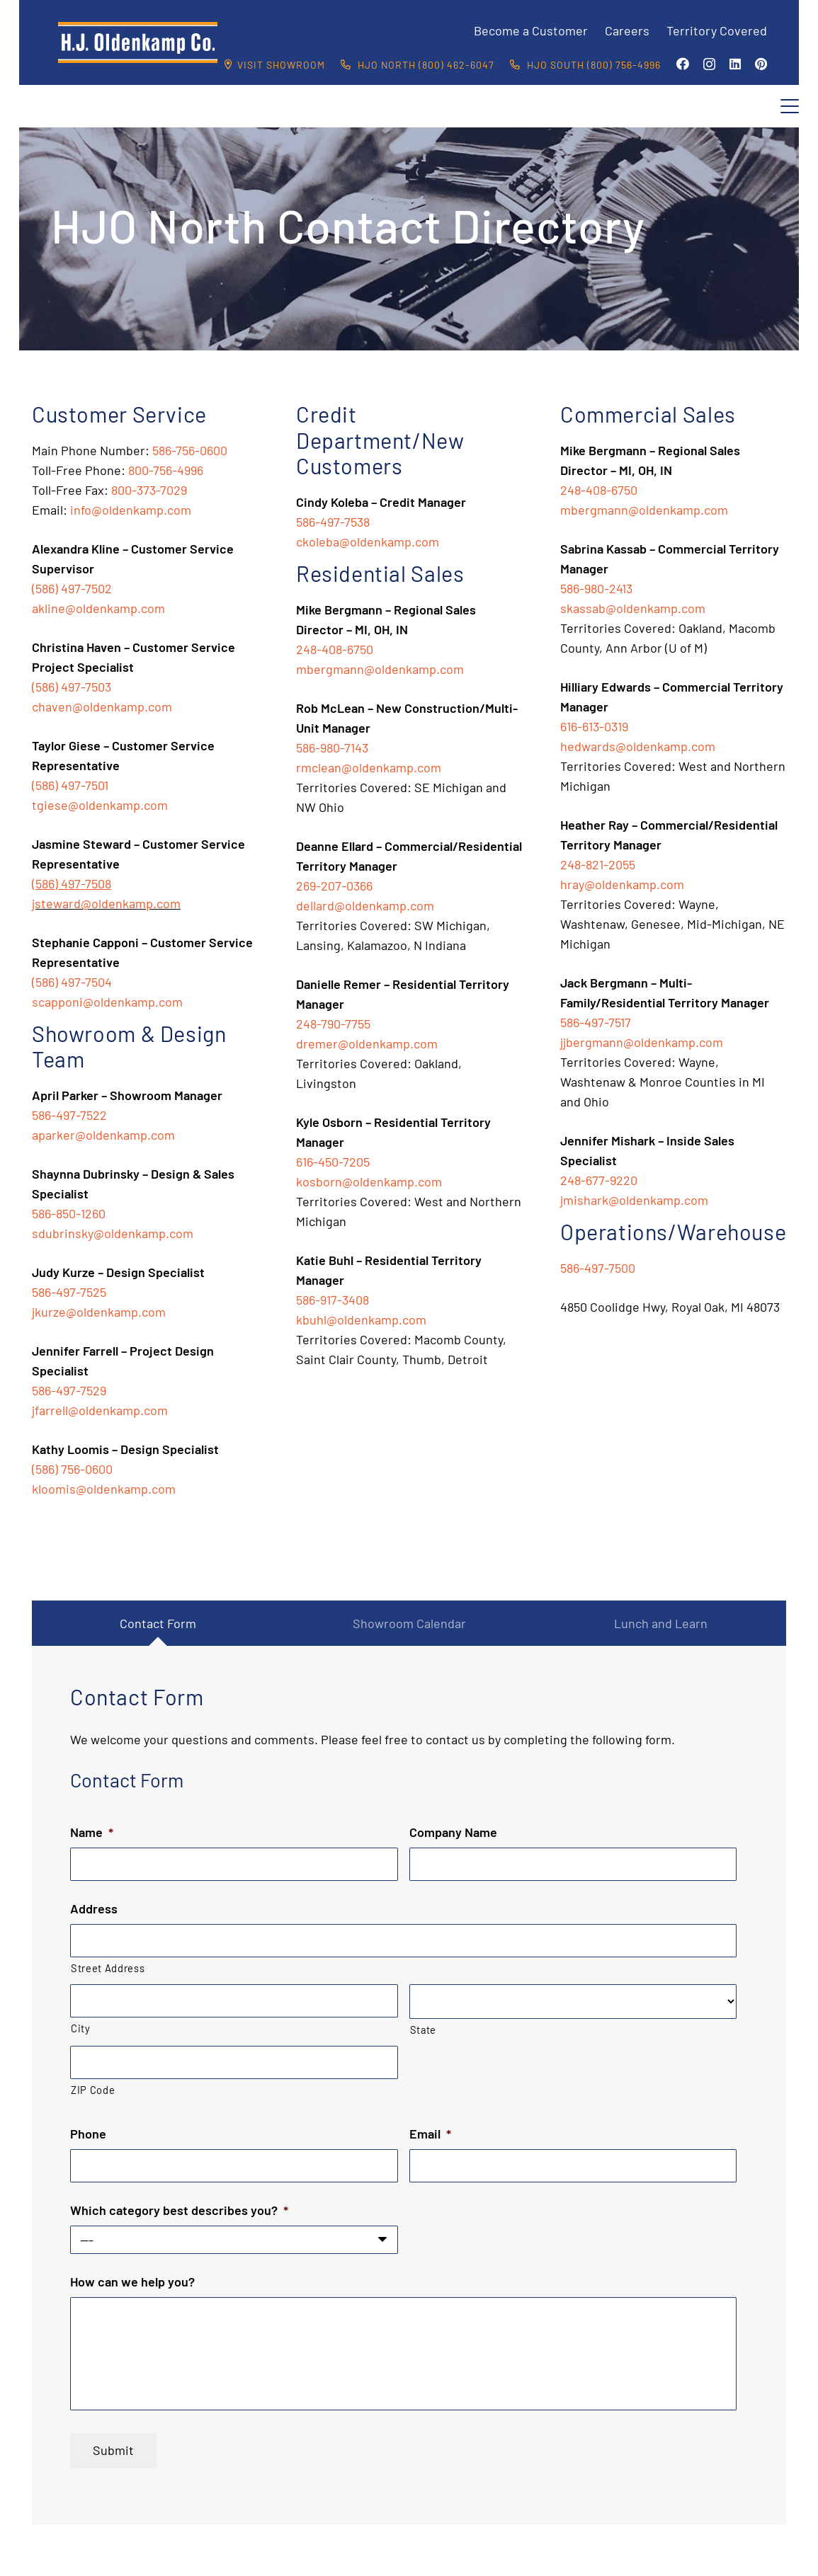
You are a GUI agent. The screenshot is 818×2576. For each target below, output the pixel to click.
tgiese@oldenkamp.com (100, 805)
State (423, 2029)
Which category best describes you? (179, 2210)
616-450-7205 (333, 1161)
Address (94, 1908)
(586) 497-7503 (71, 686)
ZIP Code (93, 2089)
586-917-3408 (332, 1299)
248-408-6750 (334, 649)
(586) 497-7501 (70, 785)
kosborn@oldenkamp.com (369, 1181)
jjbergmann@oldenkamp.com (641, 1042)
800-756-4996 (165, 470)
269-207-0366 (334, 885)
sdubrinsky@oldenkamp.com (112, 1233)
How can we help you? (132, 2281)
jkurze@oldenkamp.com (99, 1312)
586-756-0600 (189, 450)
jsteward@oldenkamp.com (106, 903)
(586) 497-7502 (72, 588)
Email (430, 2133)
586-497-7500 (597, 1268)
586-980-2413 (596, 588)
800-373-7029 (149, 490)
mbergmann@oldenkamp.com (380, 669)
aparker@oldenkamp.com (103, 1135)
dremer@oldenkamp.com (367, 1043)
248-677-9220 (598, 1180)
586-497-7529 (69, 1390)
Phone (88, 2133)
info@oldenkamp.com (130, 509)
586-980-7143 (332, 747)
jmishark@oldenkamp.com (634, 1200)
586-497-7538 (333, 521)
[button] (790, 106)
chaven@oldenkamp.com (102, 706)
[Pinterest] (761, 63)
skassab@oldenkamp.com (632, 608)
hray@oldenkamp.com (622, 884)
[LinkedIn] (735, 63)
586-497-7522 (69, 1115)
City (81, 2028)
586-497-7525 (69, 1292)
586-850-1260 (69, 1213)
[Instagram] (709, 64)
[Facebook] (682, 63)
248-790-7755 (333, 1023)
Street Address (107, 1968)
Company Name (453, 1832)
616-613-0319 (594, 726)
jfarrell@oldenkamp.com (100, 1410)
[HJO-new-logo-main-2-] (137, 42)
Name (91, 1832)
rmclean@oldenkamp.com (368, 767)
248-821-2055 (597, 864)
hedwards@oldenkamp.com (637, 746)
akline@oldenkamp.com (98, 608)
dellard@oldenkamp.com (365, 905)
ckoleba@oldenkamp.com (367, 541)
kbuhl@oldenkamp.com (361, 1319)
